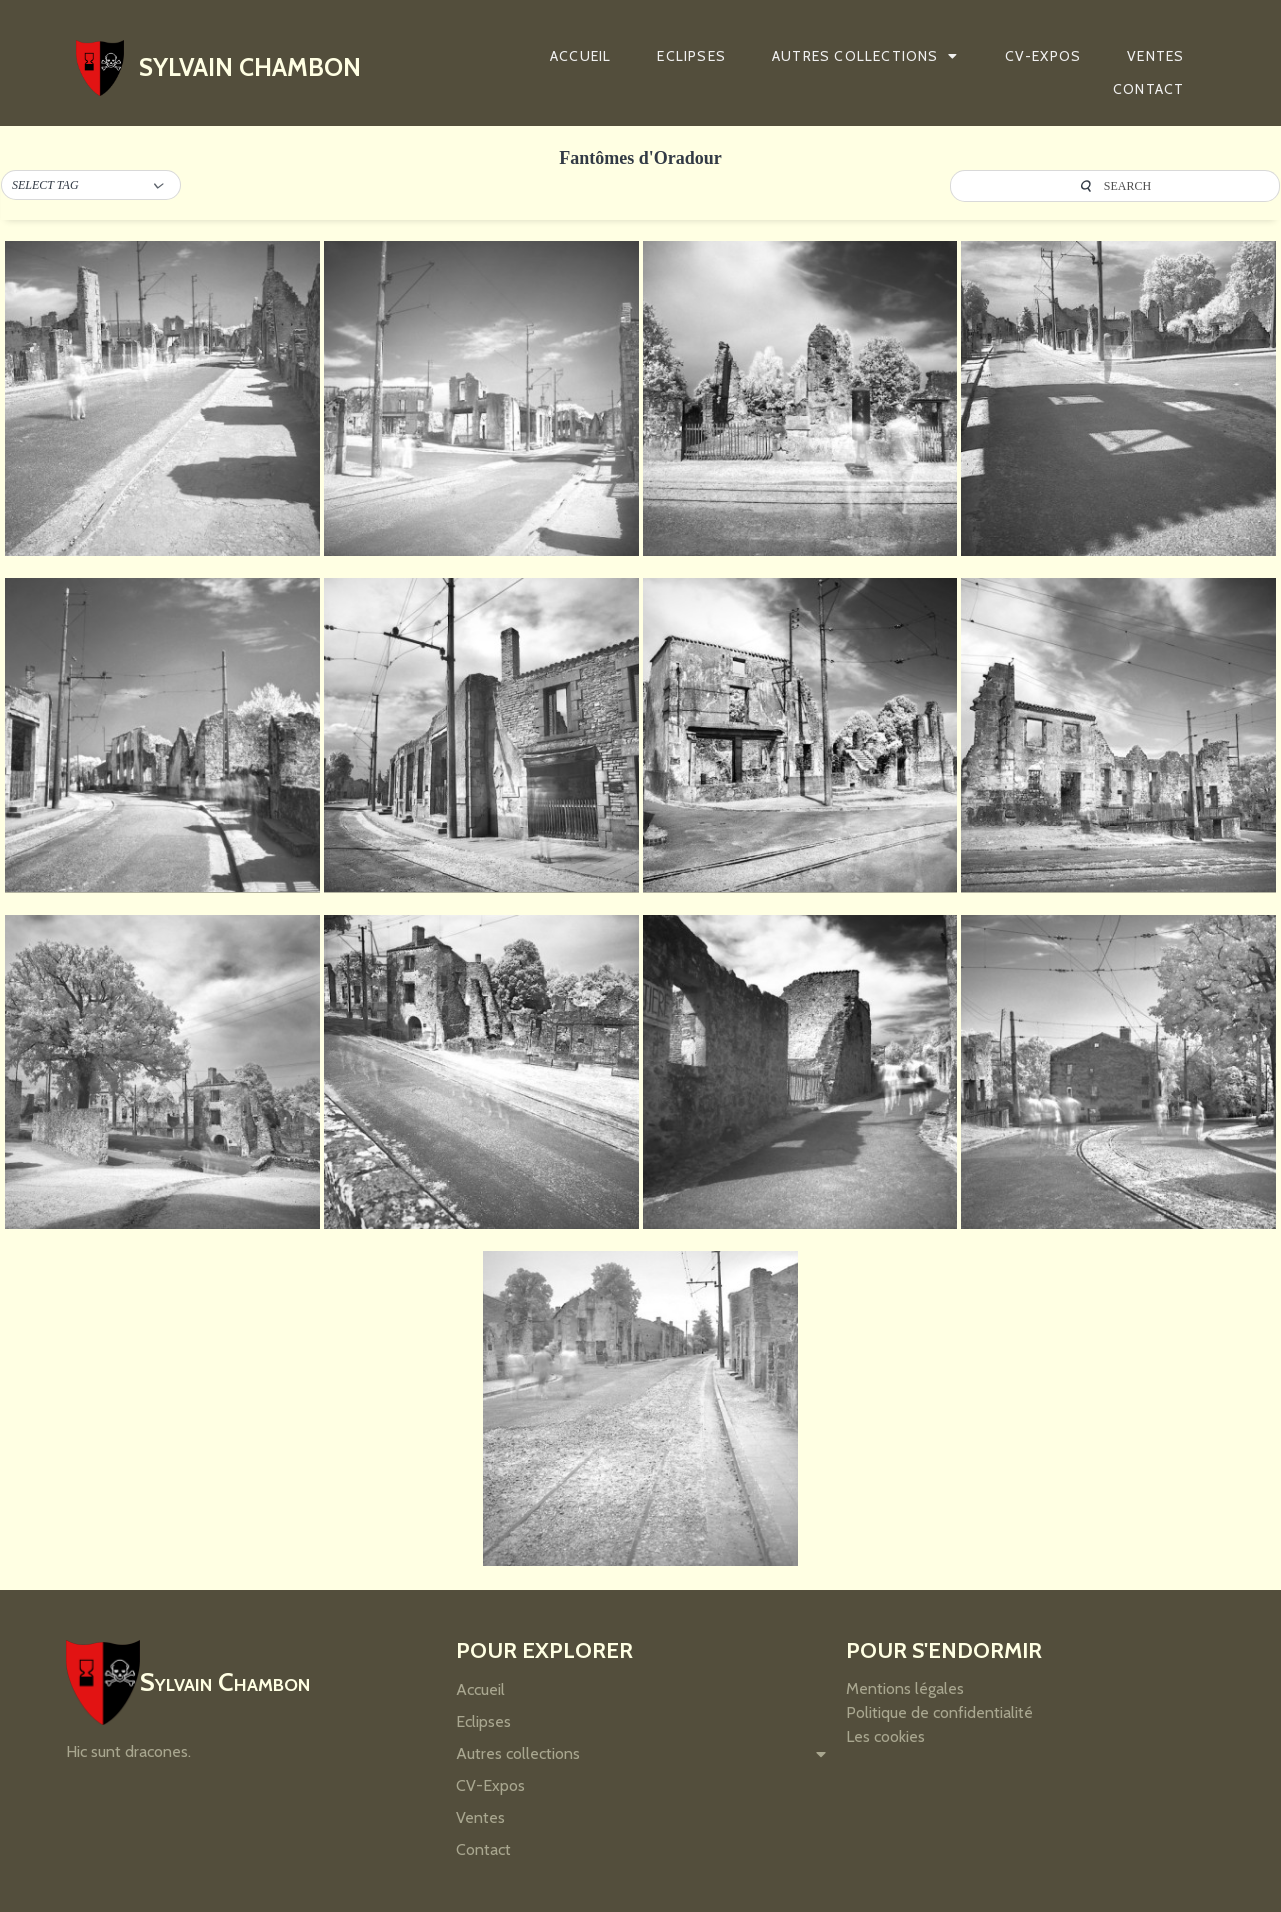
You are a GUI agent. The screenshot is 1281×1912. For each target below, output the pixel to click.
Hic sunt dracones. (128, 1751)
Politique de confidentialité (939, 1712)
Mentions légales (905, 1688)
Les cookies (885, 1736)
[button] (91, 186)
